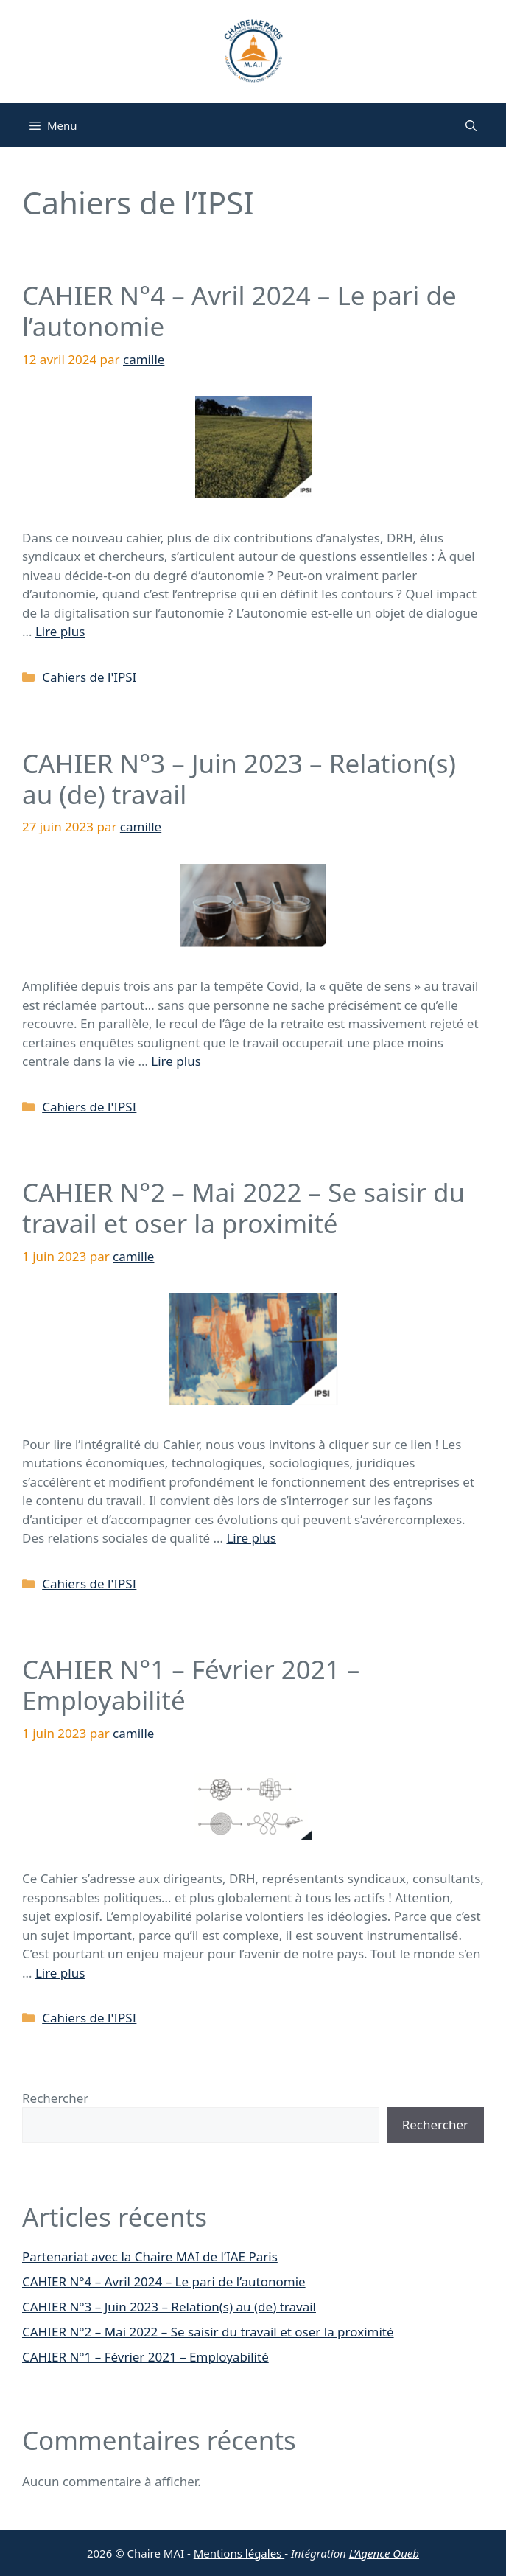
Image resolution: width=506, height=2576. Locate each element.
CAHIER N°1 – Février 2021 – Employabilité (190, 1684)
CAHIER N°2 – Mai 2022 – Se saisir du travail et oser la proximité (243, 1207)
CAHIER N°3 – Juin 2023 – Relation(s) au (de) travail (239, 778)
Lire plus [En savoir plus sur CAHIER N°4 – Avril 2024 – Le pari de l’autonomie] (60, 631)
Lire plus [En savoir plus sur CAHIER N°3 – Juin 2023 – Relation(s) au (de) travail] (175, 1061)
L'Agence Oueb (384, 2553)
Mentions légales (239, 2553)
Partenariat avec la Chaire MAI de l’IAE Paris (150, 2256)
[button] (471, 125)
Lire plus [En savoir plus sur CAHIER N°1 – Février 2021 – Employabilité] (60, 1972)
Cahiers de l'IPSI (89, 677)
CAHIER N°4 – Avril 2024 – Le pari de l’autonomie (239, 310)
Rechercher (55, 2098)
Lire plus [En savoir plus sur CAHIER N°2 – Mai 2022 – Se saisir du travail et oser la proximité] (250, 1537)
